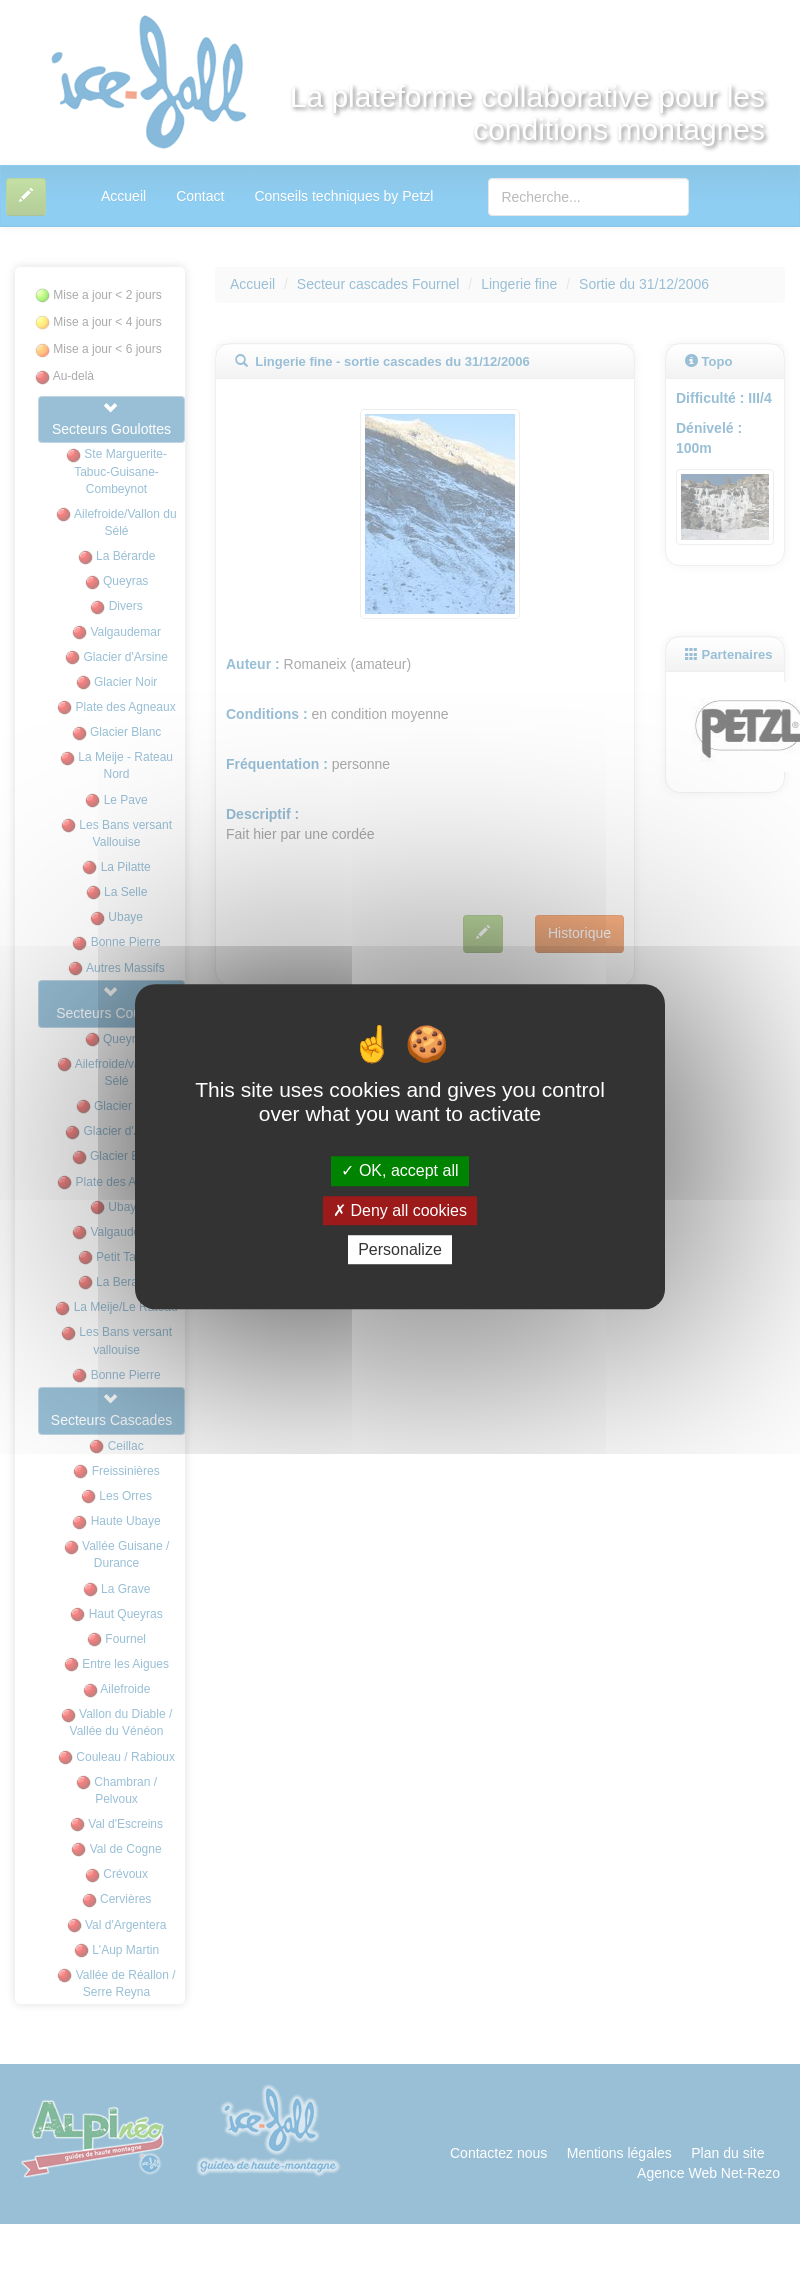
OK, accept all (399, 1171)
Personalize (400, 1249)
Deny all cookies (400, 1210)
